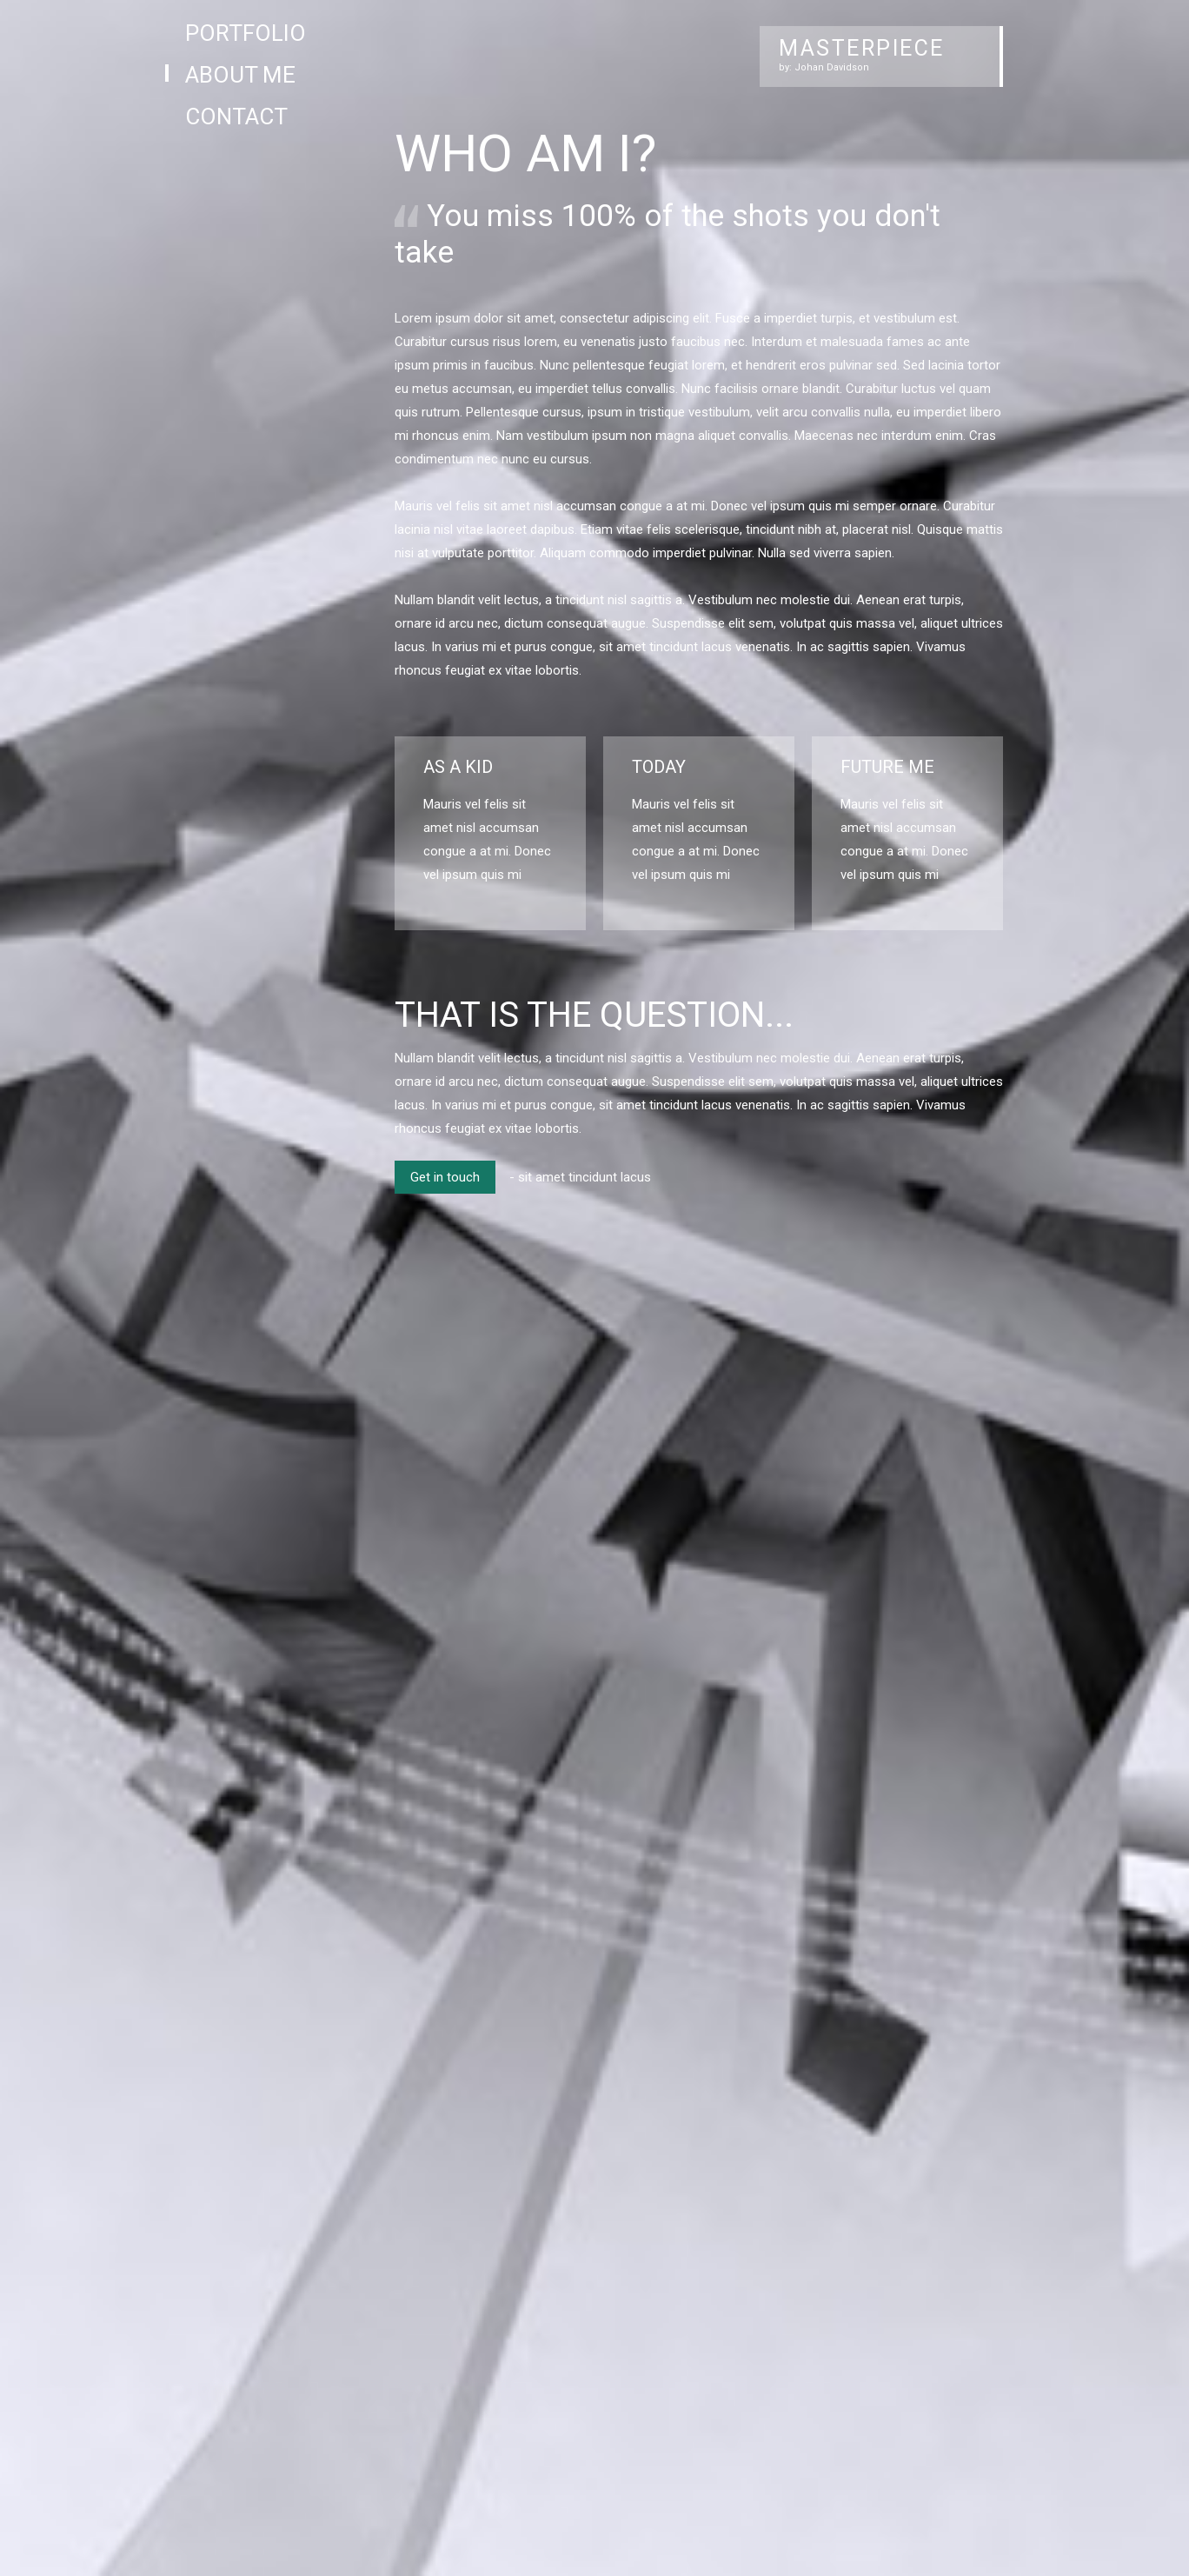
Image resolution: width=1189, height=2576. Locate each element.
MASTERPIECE (862, 48)
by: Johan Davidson (824, 67)
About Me (240, 75)
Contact (236, 116)
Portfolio (245, 33)
